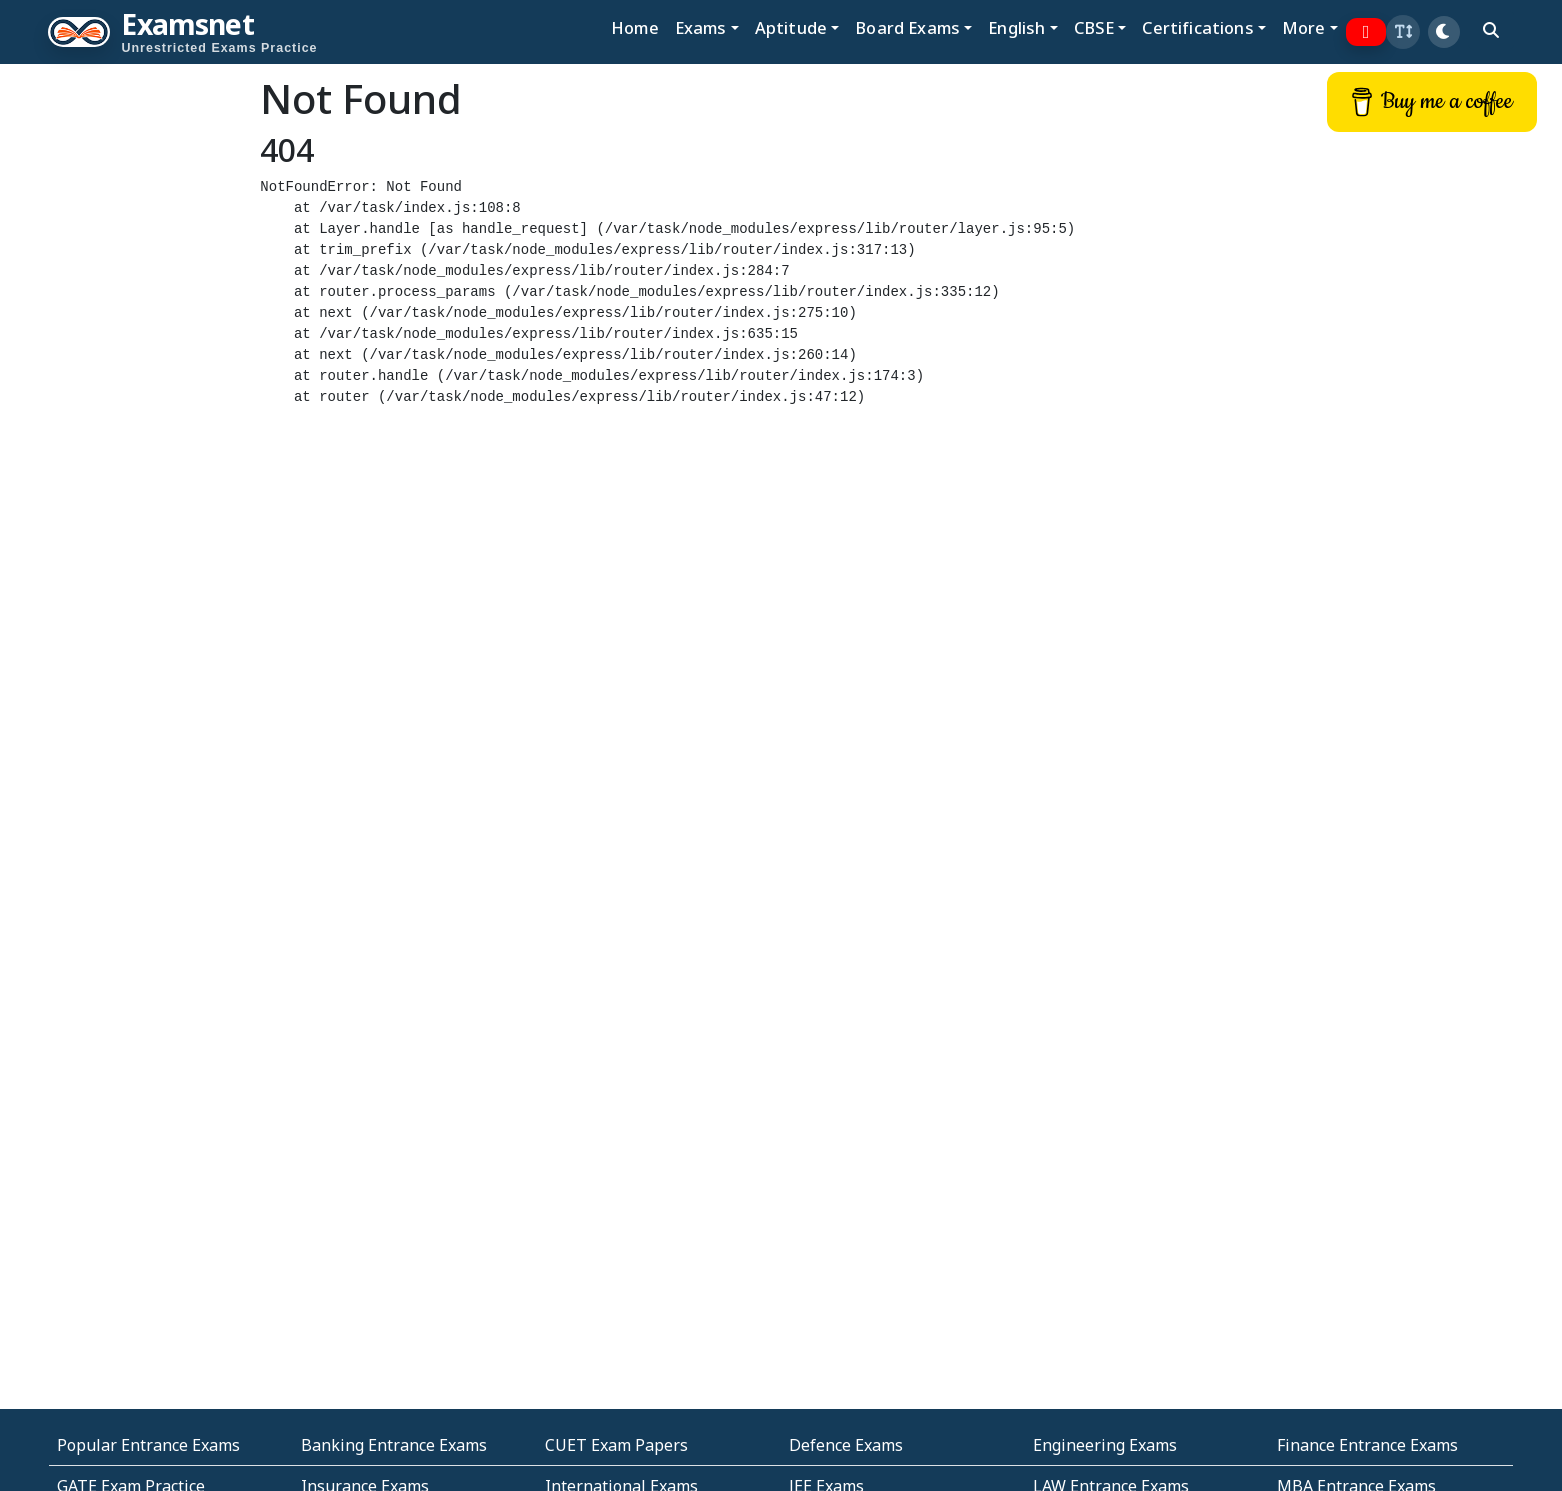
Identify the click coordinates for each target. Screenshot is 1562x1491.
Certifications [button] (1197, 27)
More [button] (1304, 27)
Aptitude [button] (791, 27)
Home (635, 27)
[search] (1491, 30)
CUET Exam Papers (616, 1445)
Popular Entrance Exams (148, 1445)
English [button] (1016, 27)
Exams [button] (701, 27)
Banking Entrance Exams (394, 1445)
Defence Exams (846, 1445)
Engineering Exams (1105, 1445)
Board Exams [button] (907, 27)
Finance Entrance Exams (1367, 1445)
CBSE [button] (1094, 27)
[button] (1403, 32)
